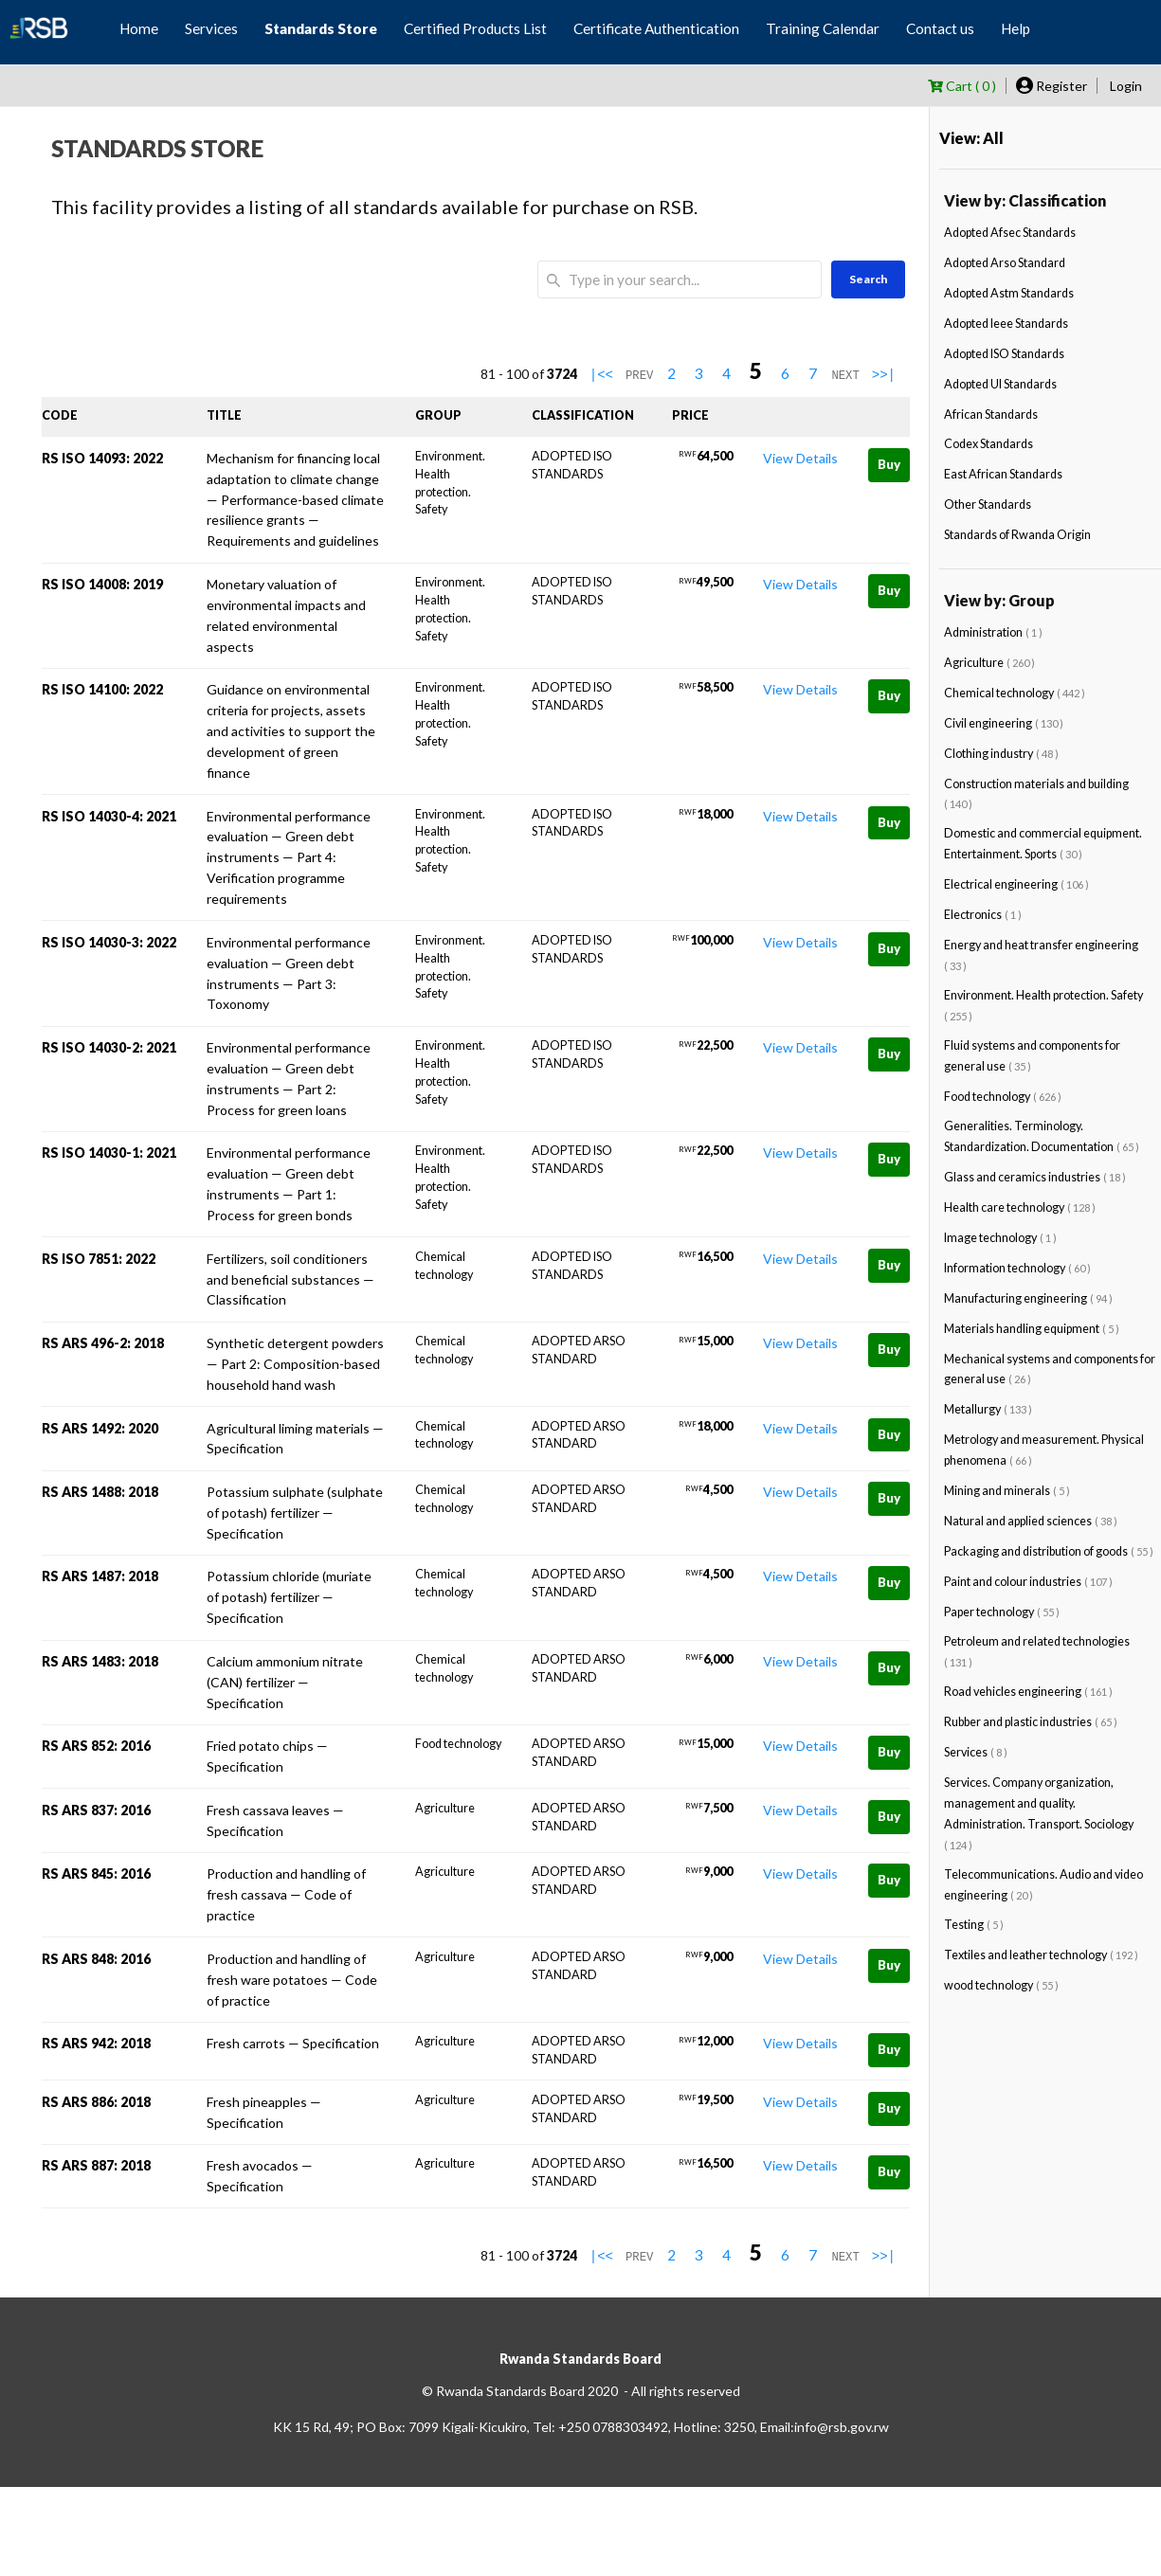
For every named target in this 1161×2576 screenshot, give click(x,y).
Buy (889, 464)
